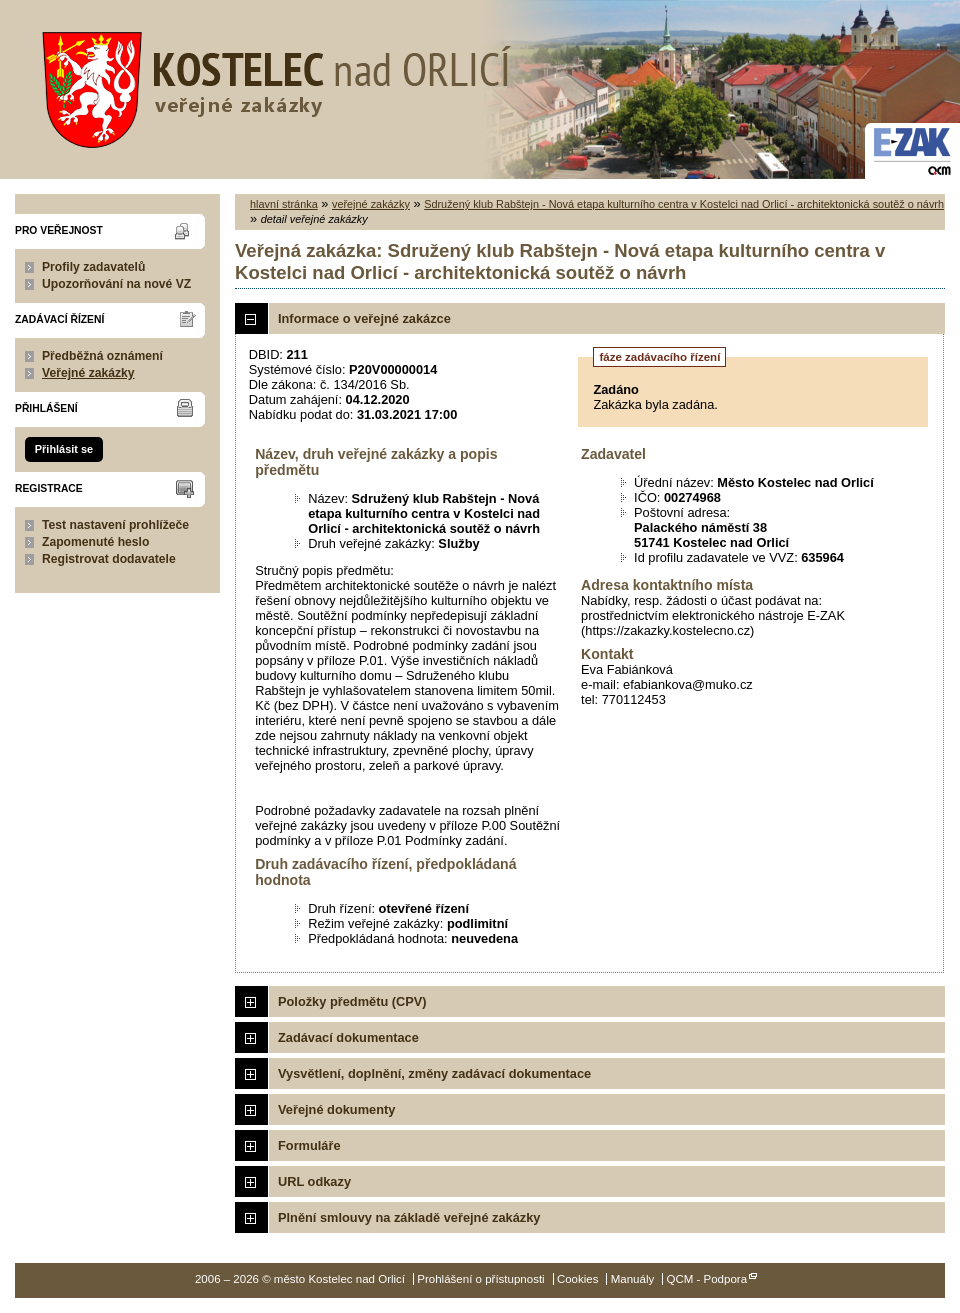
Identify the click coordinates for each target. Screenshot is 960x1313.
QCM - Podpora (706, 1279)
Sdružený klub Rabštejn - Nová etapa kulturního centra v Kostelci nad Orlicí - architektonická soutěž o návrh (684, 204)
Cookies (578, 1279)
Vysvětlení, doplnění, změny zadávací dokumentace (434, 1073)
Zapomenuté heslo (95, 542)
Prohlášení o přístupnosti (480, 1279)
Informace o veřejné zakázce (364, 318)
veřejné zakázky (371, 204)
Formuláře (309, 1145)
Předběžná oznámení (102, 356)
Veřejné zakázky (88, 373)
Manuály (633, 1279)
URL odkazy (314, 1181)
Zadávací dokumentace (348, 1037)
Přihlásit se (64, 449)
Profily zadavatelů (93, 267)
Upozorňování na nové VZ (116, 284)
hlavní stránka (284, 204)
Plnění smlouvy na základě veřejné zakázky (409, 1217)
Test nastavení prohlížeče (115, 525)
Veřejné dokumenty (336, 1109)
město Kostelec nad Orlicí (270, 85)
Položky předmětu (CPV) (352, 1001)
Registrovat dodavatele (109, 559)
